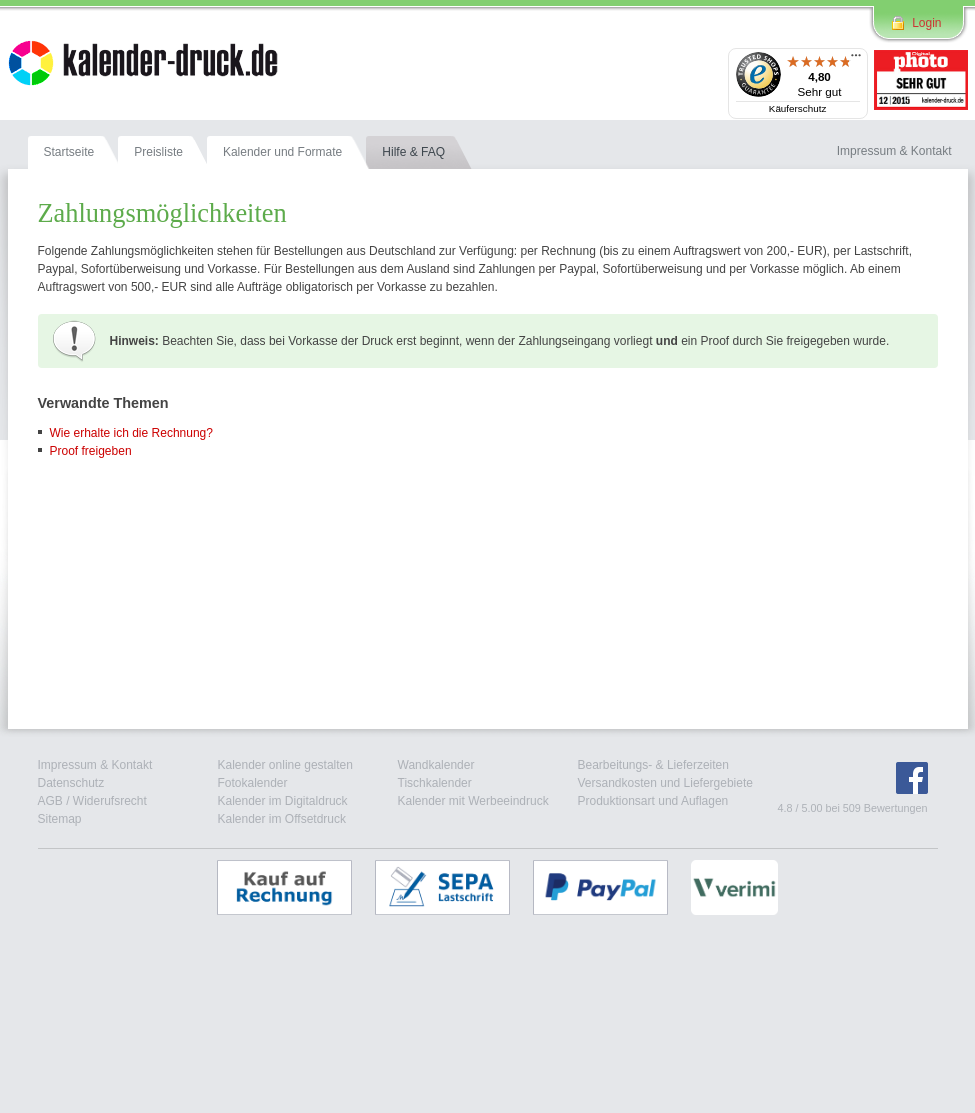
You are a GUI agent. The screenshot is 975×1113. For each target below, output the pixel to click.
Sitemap (60, 819)
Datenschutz (71, 783)
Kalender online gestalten (285, 765)
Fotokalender (253, 783)
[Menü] (856, 60)
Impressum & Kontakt (95, 765)
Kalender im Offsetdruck (282, 819)
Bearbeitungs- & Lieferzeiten (653, 765)
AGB (50, 801)
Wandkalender (436, 765)
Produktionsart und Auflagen (653, 801)
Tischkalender (435, 783)
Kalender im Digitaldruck (283, 801)
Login (926, 23)
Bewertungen (896, 808)
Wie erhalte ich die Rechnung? (131, 433)
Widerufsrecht (110, 801)
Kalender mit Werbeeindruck (473, 801)
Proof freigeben (91, 451)
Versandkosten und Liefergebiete (665, 783)
